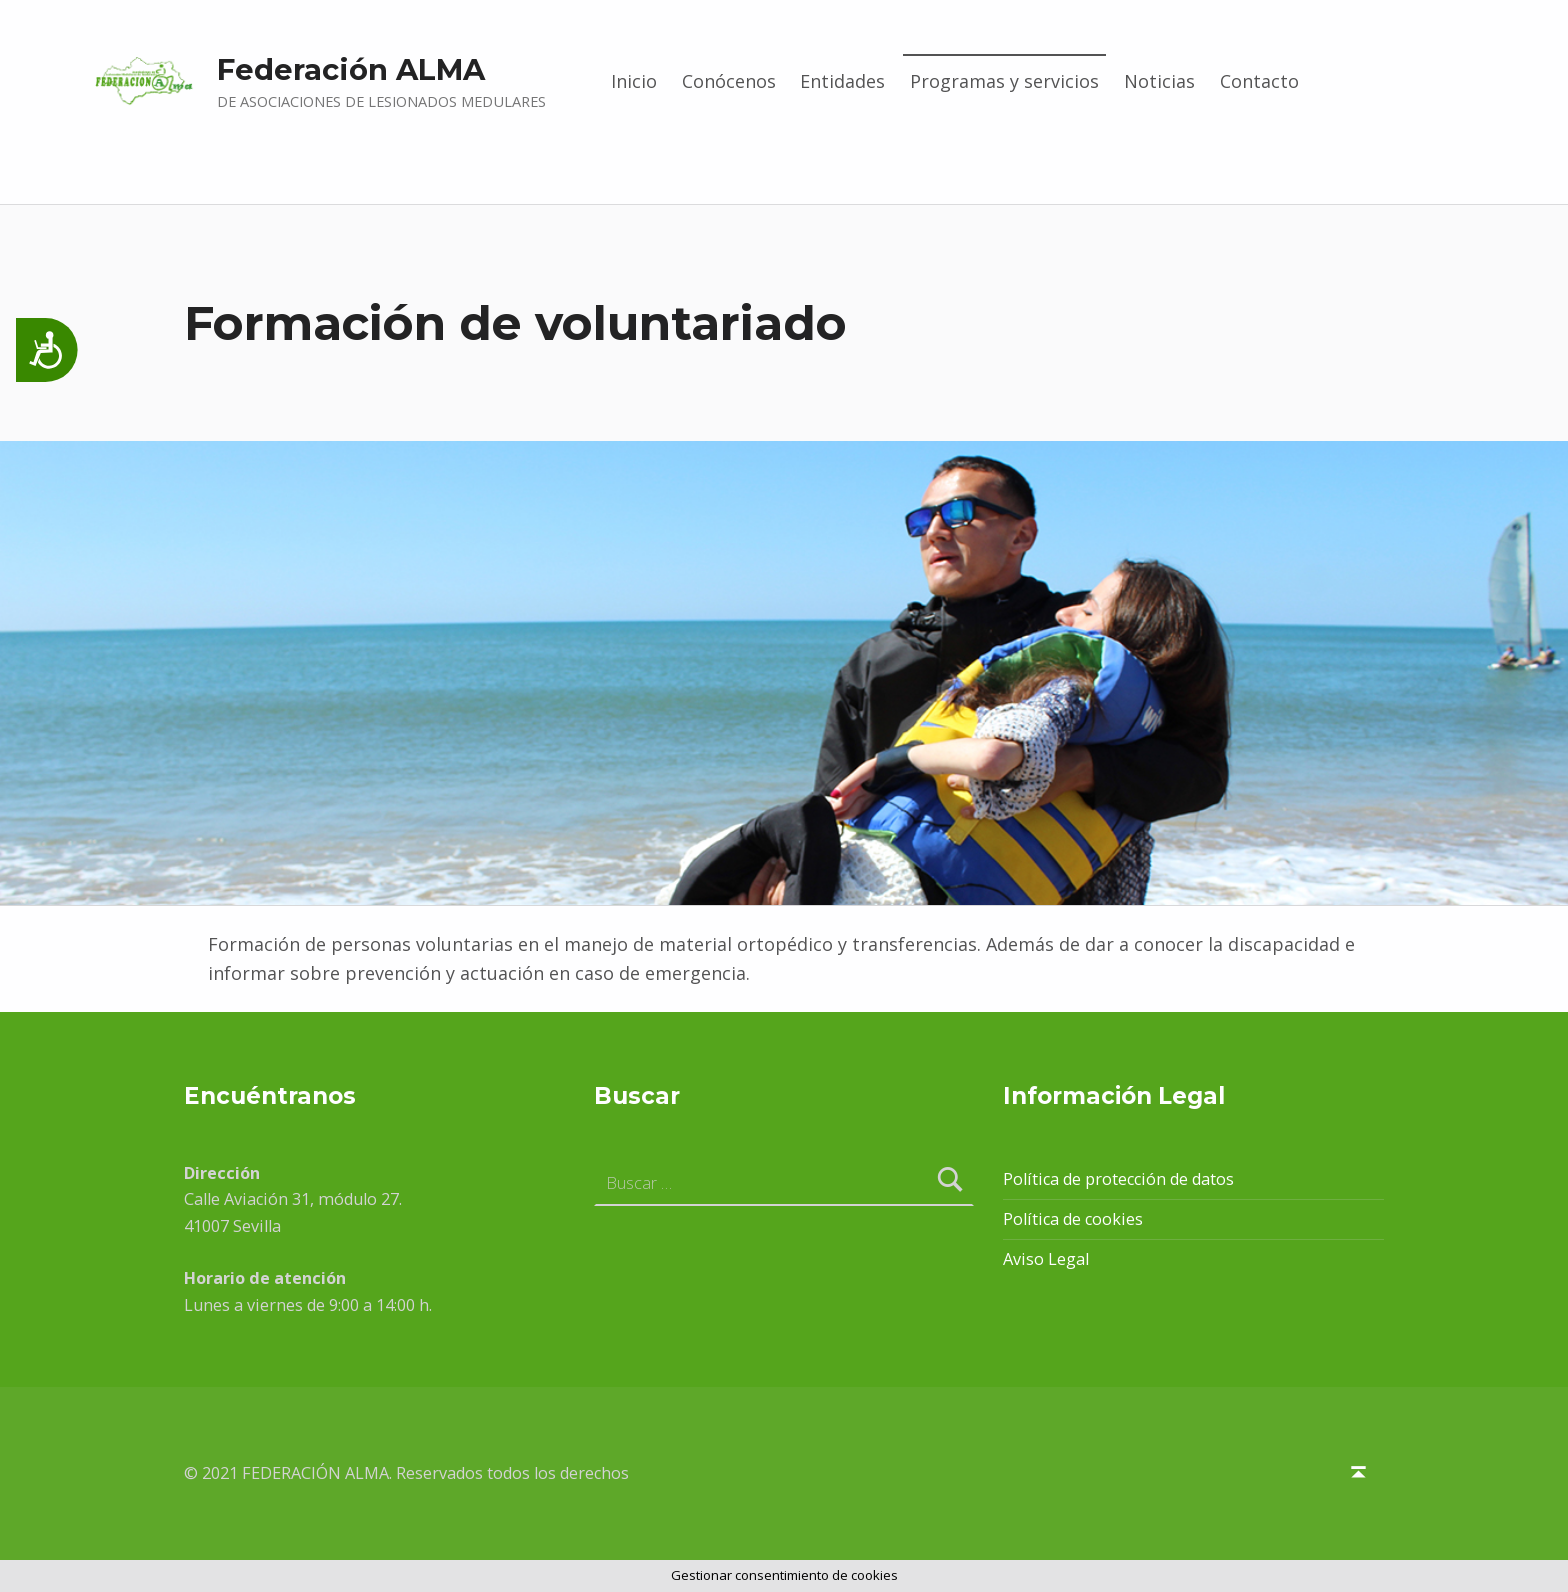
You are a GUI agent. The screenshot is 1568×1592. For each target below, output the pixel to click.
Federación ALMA (351, 69)
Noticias (1159, 81)
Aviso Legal (1046, 1259)
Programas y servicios (1004, 81)
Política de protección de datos (1118, 1179)
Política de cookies (1073, 1219)
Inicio (634, 81)
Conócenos (729, 81)
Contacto (1259, 81)
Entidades (842, 81)
